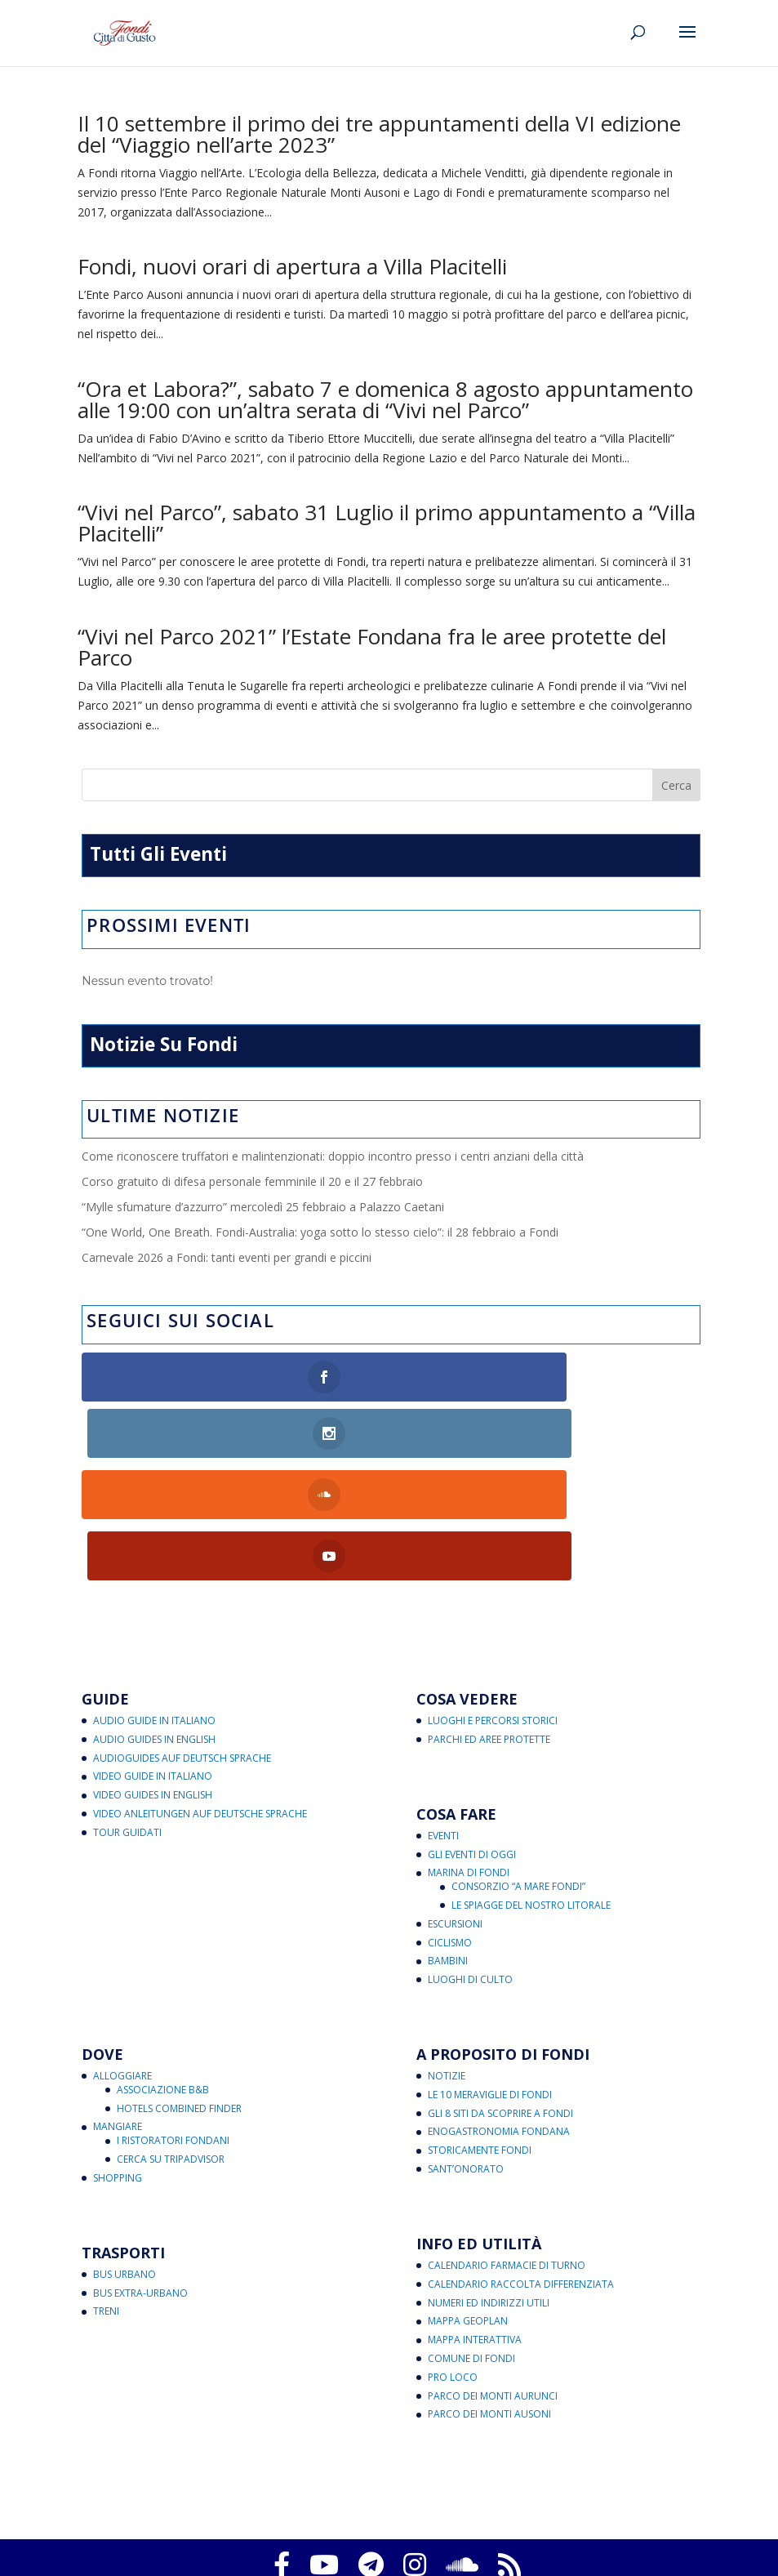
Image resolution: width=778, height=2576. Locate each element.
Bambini (448, 1843)
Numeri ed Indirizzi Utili (488, 2185)
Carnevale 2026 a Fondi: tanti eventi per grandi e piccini (226, 1257)
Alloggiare (122, 1958)
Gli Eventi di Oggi (472, 1737)
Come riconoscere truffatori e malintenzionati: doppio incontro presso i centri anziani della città (333, 1156)
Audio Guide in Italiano (154, 1603)
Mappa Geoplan (468, 2204)
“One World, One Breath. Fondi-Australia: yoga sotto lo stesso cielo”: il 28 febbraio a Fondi (320, 1232)
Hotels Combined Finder (179, 1991)
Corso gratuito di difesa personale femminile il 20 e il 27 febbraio (252, 1181)
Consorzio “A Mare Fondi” (518, 1769)
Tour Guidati (127, 1715)
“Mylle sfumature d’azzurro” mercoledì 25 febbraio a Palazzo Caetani (263, 1206)
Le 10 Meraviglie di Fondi (490, 1977)
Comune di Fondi (471, 2241)
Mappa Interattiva (475, 2222)
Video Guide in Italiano (152, 1659)
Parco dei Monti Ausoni (489, 2297)
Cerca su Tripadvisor (171, 2041)
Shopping (117, 2060)
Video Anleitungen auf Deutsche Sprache (200, 1696)
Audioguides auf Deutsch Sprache (182, 1640)
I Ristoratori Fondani (173, 2023)
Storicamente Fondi (479, 2032)
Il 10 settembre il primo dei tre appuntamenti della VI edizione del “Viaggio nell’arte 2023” (379, 134)
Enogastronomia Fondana (499, 2014)
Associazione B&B (163, 1972)
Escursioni (455, 1806)
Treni (106, 2194)
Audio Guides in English (154, 1622)
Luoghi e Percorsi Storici (493, 1603)
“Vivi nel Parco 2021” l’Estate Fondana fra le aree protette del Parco (372, 647)
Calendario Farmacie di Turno (506, 2148)
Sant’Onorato (466, 2051)
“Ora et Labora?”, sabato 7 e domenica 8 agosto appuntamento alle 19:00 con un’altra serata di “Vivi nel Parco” (385, 399)
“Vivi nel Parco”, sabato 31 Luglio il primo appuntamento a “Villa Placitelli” (387, 522)
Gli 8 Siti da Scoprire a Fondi (500, 1996)
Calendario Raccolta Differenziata (521, 2166)
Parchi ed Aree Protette (489, 1622)
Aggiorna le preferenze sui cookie (440, 2495)
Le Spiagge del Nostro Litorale (531, 1787)
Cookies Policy (308, 2495)
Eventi (443, 1718)
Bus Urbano (124, 2157)
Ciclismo (450, 1825)
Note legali (414, 2515)
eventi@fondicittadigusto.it (578, 2553)
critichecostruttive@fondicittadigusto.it (451, 2535)
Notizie (446, 1958)
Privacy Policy (224, 2495)
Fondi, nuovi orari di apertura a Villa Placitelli (292, 266)
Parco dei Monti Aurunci (493, 2278)
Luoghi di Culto (470, 1862)
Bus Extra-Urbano (140, 2175)
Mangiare (117, 2010)
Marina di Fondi (468, 1755)
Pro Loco (453, 2259)
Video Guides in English (152, 1677)
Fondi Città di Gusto (385, 2476)
